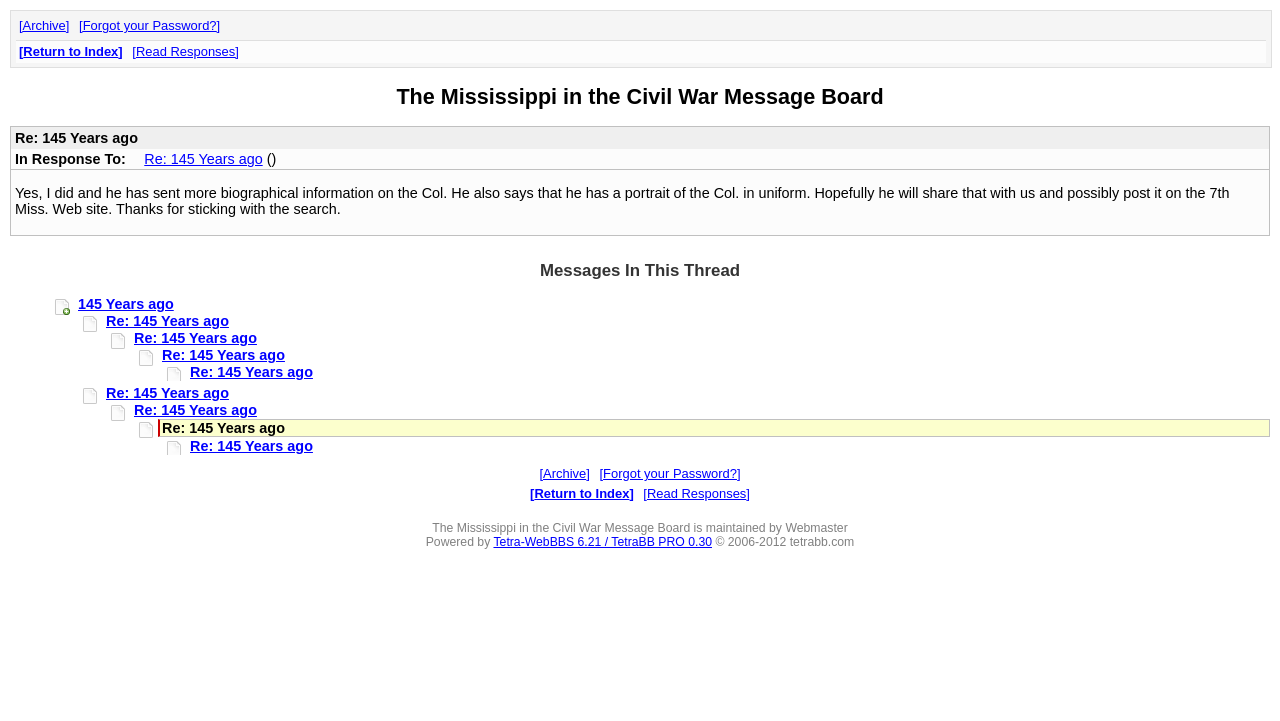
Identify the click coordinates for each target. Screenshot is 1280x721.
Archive (44, 25)
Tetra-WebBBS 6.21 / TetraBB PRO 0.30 (602, 542)
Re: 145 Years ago (203, 159)
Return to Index (70, 51)
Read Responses (185, 51)
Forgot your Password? (150, 25)
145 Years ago (126, 304)
